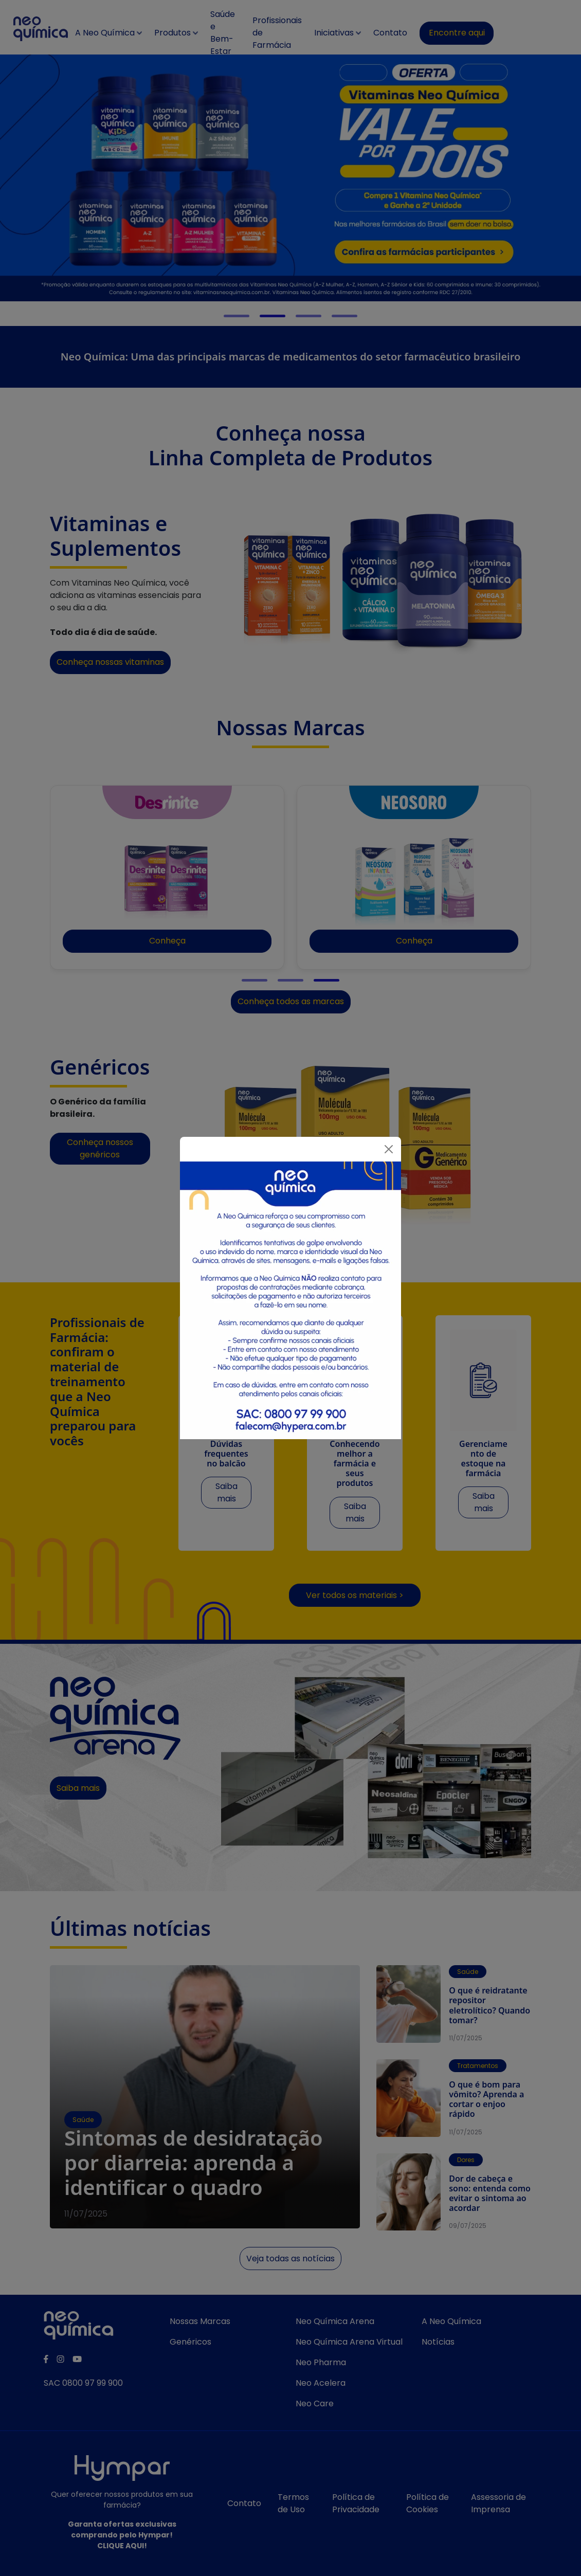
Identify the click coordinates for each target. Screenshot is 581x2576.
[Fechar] (388, 1149)
